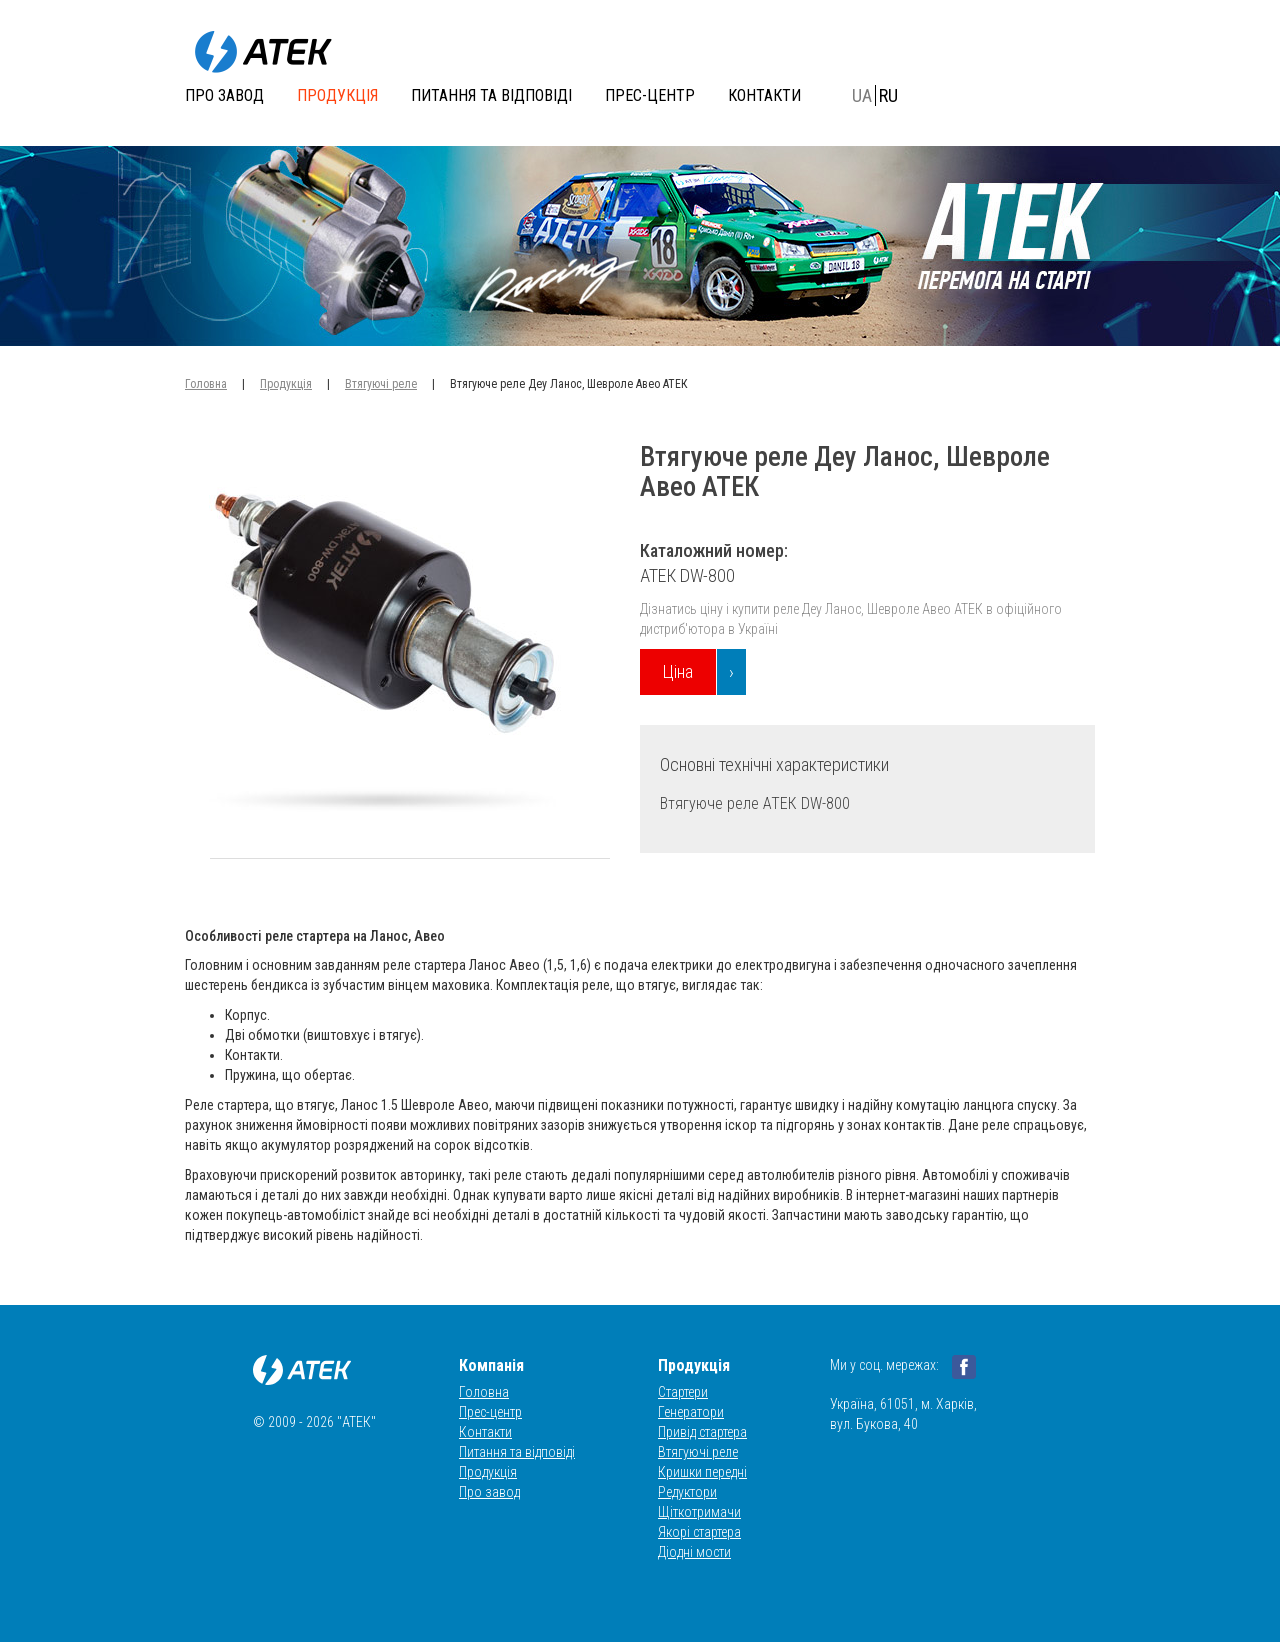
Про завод (224, 95)
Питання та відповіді (491, 95)
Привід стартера (702, 1432)
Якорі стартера (699, 1532)
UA (862, 95)
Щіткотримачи (699, 1512)
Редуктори (687, 1492)
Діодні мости (694, 1552)
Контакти (764, 95)
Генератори (691, 1412)
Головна (206, 384)
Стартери (683, 1392)
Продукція (337, 95)
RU (888, 95)
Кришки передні (702, 1472)
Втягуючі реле (381, 384)
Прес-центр (650, 95)
